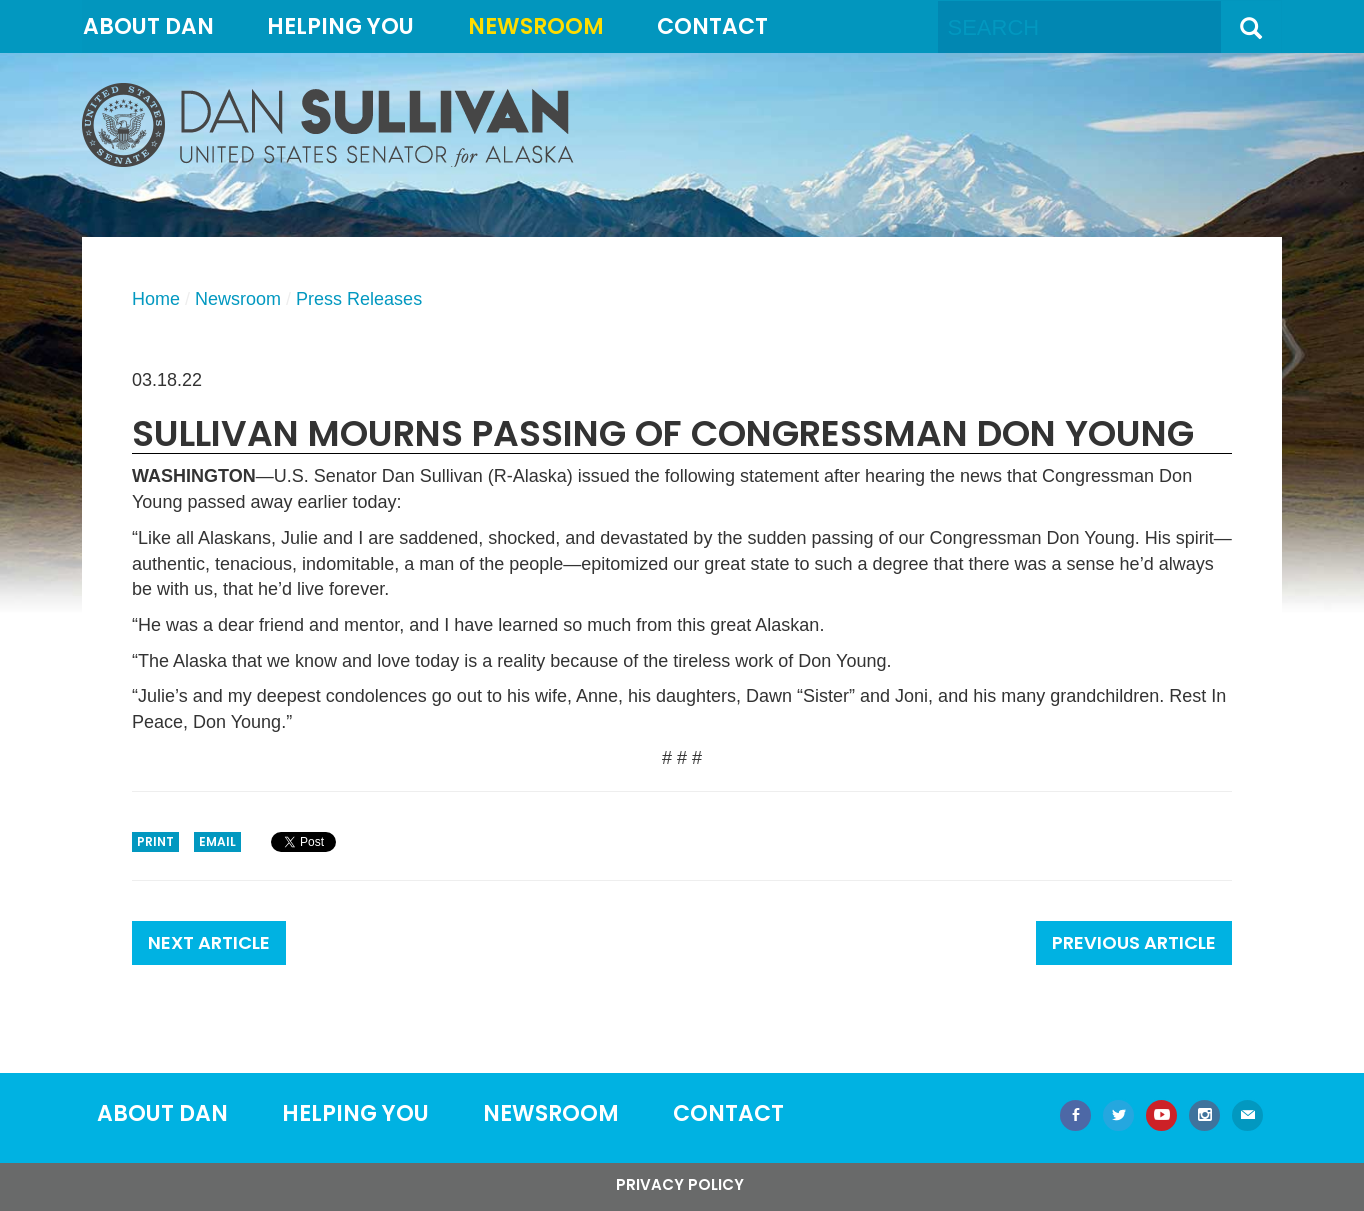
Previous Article (1134, 942)
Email (217, 841)
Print (155, 841)
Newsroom (536, 26)
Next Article (209, 942)
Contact (712, 26)
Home (156, 299)
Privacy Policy (680, 1184)
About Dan (148, 26)
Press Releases (359, 299)
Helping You (340, 26)
